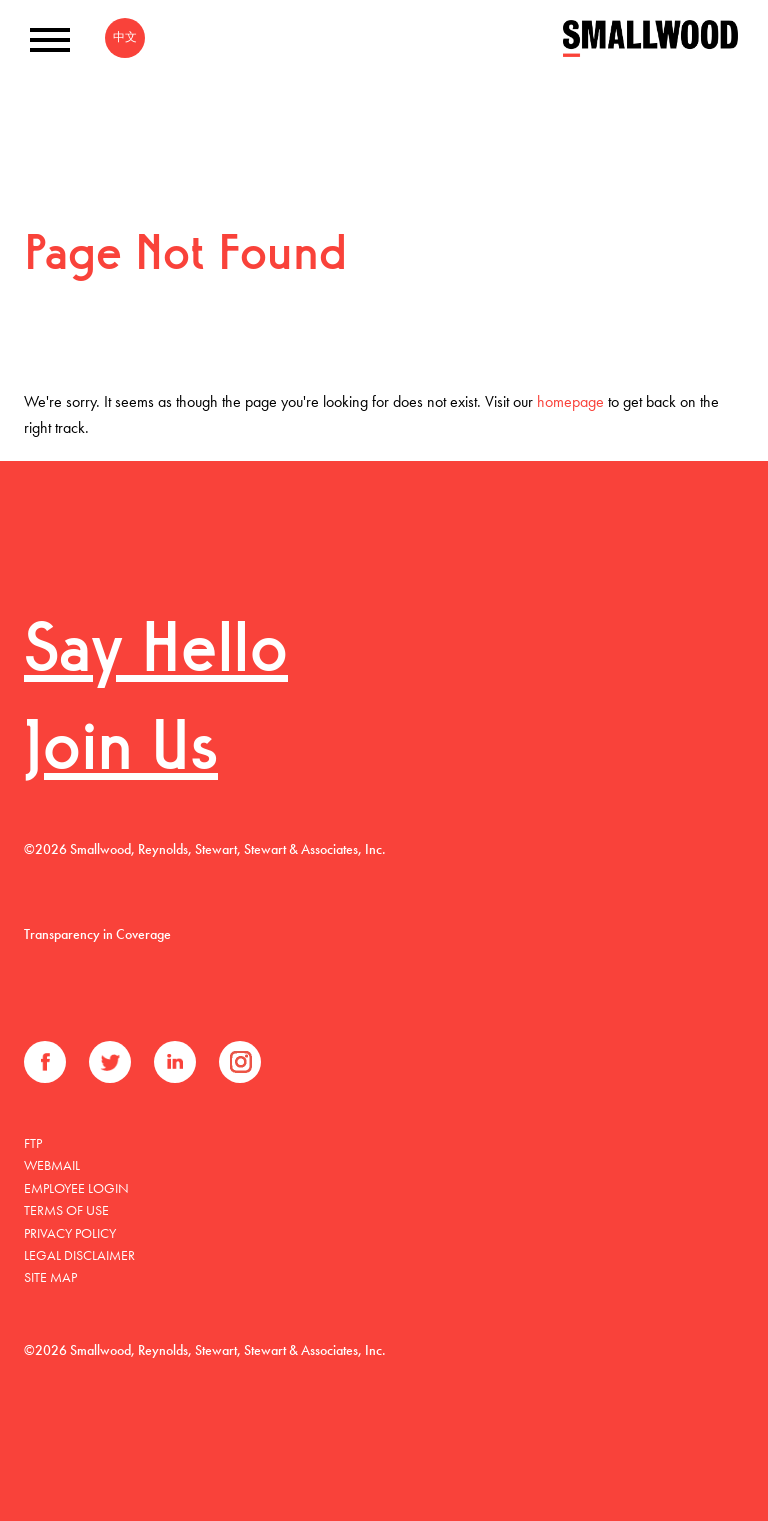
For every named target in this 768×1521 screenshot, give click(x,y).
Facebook (45, 1062)
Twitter (110, 1062)
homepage (570, 401)
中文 (125, 37)
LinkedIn (175, 1062)
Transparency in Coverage (97, 934)
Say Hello (156, 653)
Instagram (240, 1062)
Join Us (121, 751)
